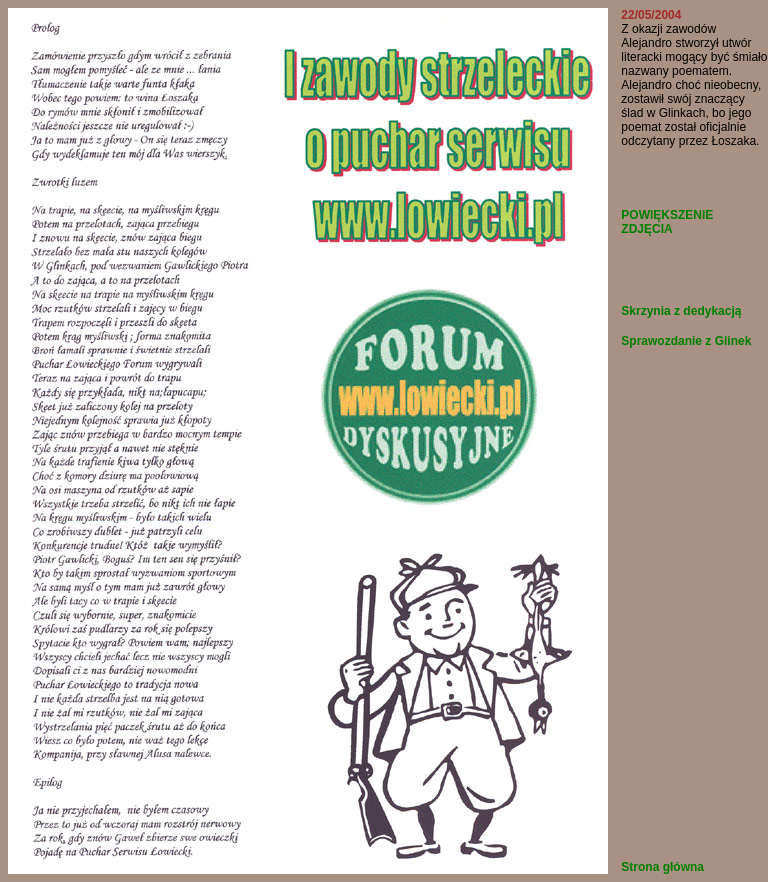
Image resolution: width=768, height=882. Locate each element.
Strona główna (662, 867)
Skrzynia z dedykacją (681, 311)
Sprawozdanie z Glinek (686, 341)
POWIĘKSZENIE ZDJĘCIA (667, 222)
